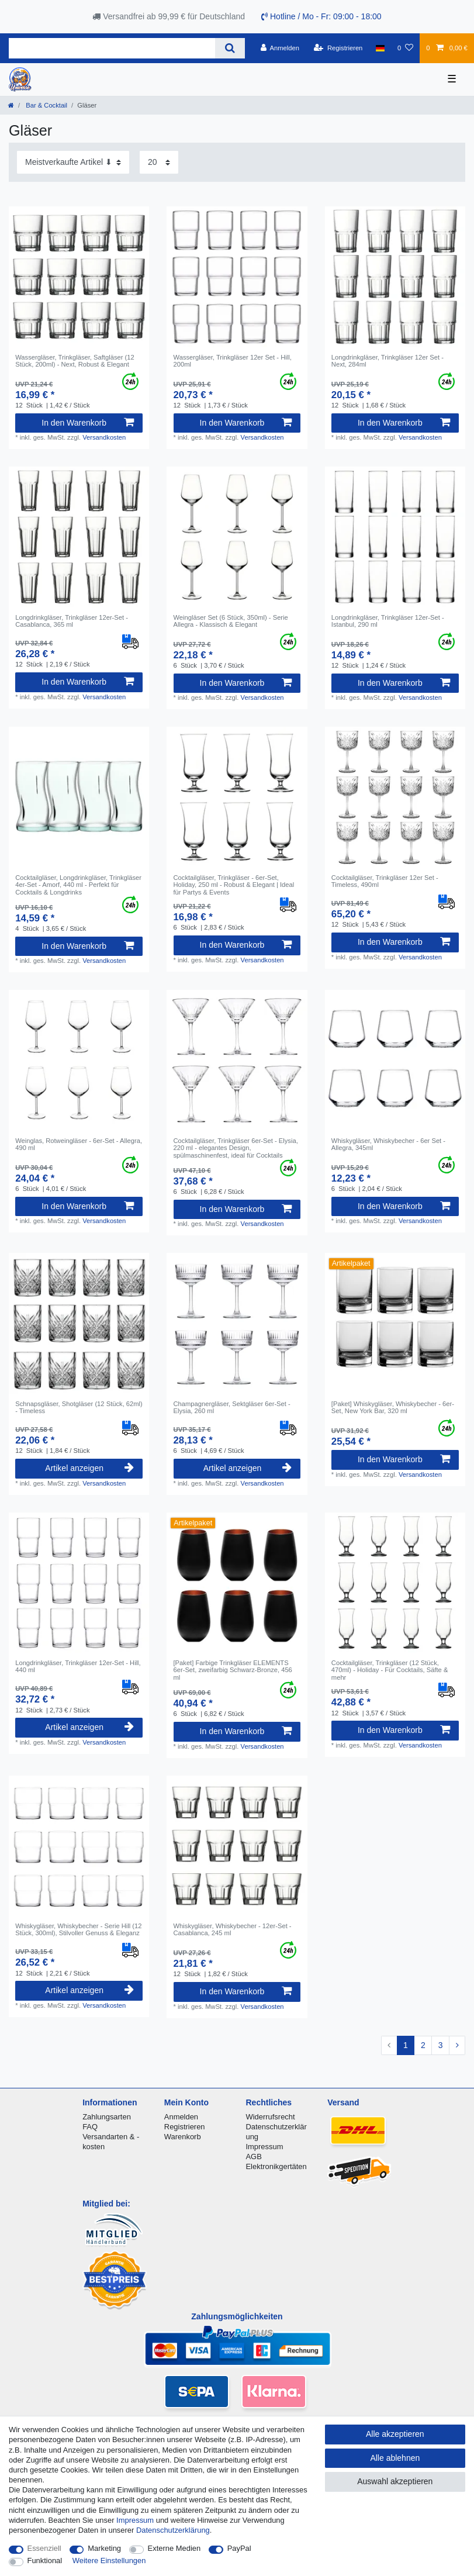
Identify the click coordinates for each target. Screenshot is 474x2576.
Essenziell (44, 2548)
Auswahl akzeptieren (395, 2481)
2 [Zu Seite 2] (423, 2045)
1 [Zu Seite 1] (405, 2045)
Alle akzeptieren (395, 2434)
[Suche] (230, 48)
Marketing (104, 2548)
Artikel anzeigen (89, 1468)
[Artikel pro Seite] (159, 162)
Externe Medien (174, 2548)
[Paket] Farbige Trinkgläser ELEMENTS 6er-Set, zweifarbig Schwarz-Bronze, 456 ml (233, 1670)
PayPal (239, 2548)
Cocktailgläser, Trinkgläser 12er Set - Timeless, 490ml (384, 881)
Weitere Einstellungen (109, 2560)
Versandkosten (104, 437)
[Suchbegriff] (112, 48)
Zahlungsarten (106, 2116)
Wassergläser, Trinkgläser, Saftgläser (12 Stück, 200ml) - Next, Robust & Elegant (74, 361)
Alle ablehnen (395, 2458)
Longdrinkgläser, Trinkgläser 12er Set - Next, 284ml (387, 361)
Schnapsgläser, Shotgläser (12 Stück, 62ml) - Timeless (79, 1407)
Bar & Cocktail (45, 105)
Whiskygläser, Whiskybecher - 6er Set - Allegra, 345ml (388, 1144)
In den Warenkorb (87, 422)
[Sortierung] (73, 162)
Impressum (264, 2146)
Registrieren (184, 2126)
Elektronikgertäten (275, 2166)
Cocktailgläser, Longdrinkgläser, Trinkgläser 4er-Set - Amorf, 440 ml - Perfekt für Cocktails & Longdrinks (78, 885)
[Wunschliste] (405, 48)
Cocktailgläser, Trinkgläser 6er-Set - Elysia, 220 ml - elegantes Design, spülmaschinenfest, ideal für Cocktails (236, 1148)
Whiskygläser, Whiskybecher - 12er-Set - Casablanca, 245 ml (233, 1929)
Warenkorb (182, 2136)
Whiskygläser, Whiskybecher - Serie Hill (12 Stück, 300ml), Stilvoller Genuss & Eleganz (78, 1929)
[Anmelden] (280, 48)
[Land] (380, 48)
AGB (253, 2156)
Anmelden (181, 2116)
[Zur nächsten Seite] (457, 2046)
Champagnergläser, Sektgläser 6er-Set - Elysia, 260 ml (232, 1407)
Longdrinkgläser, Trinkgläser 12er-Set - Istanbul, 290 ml (387, 621)
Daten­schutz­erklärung (173, 2530)
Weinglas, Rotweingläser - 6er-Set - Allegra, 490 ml (78, 1144)
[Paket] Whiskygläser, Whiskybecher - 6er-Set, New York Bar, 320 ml (392, 1407)
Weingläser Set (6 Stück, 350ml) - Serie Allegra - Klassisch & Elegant (231, 621)
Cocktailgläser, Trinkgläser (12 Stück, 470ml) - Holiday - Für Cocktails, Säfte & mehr (389, 1670)
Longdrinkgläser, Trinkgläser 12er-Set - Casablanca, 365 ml (71, 621)
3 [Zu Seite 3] (440, 2045)
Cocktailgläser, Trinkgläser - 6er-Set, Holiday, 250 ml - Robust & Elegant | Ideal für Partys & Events (234, 885)
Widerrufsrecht (270, 2116)
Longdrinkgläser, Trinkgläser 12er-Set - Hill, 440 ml (78, 1666)
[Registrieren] (338, 48)
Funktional (45, 2560)
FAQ (90, 2126)
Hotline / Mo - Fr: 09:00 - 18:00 (321, 16)
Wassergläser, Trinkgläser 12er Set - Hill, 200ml (233, 361)
